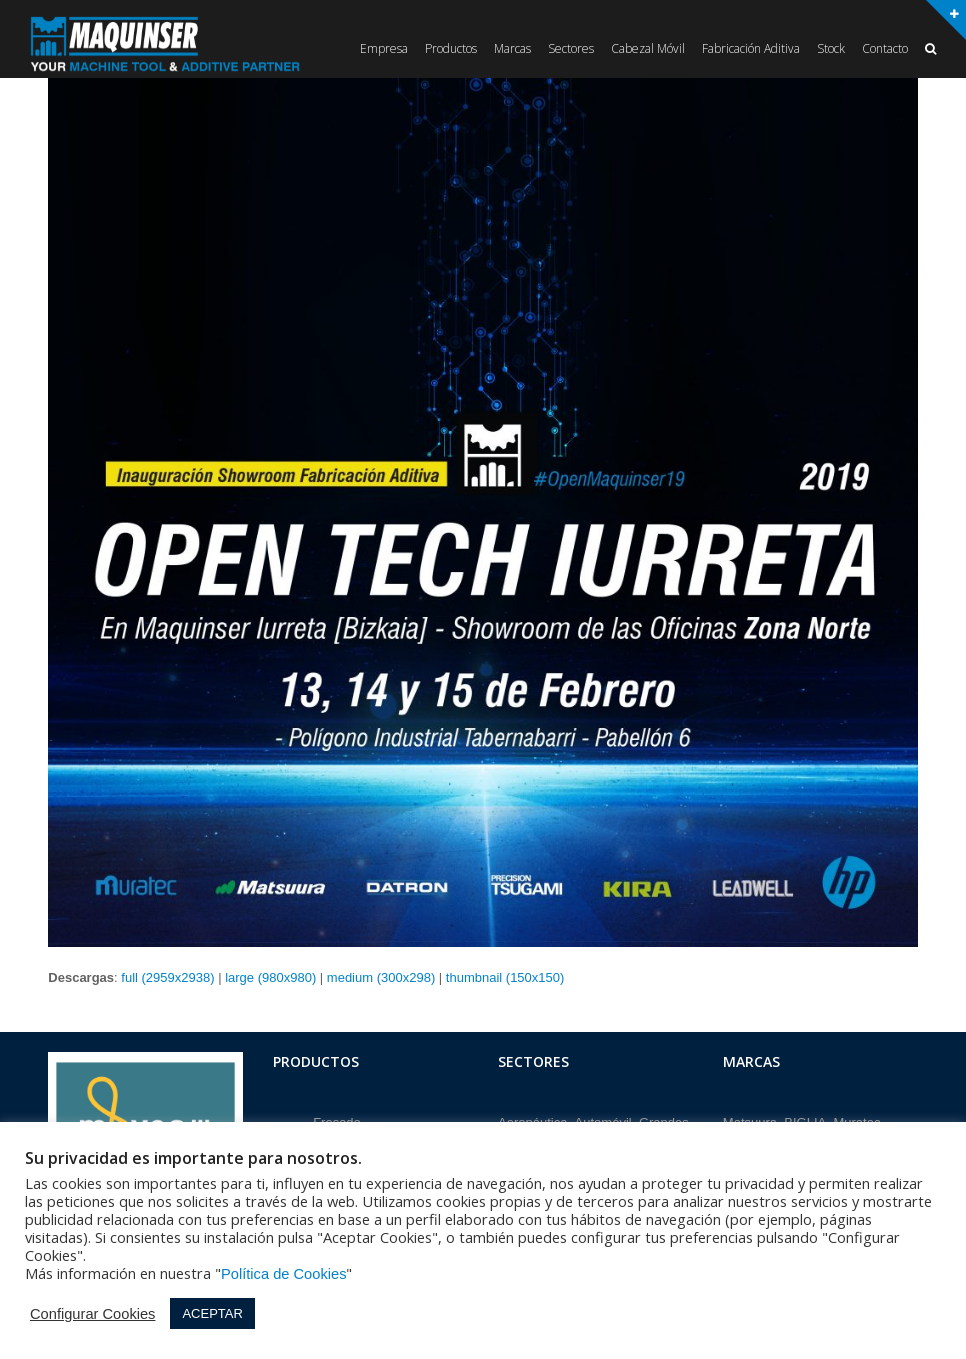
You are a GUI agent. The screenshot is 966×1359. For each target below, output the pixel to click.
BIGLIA (805, 1119)
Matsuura (750, 1119)
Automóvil (603, 1119)
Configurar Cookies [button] (92, 1314)
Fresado (337, 1119)
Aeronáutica (532, 1119)
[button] (930, 49)
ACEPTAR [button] (212, 1313)
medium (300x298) (381, 977)
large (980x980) (270, 977)
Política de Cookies (283, 1274)
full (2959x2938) (167, 977)
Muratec (856, 1119)
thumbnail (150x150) (505, 977)
